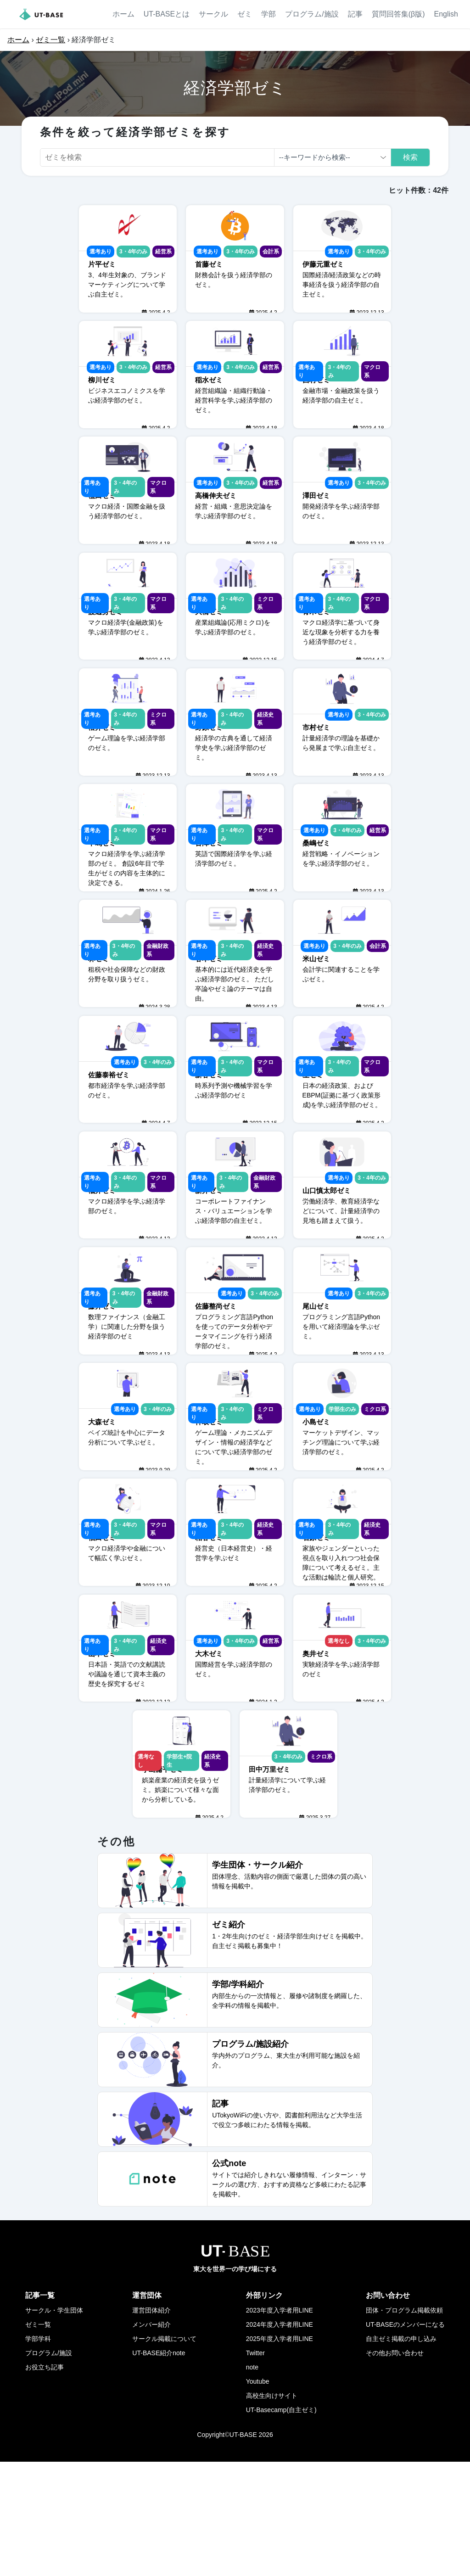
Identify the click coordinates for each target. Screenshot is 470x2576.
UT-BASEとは (167, 14)
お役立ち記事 (44, 2481)
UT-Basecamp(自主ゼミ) (281, 2524)
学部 (268, 14)
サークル (213, 14)
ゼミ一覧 (50, 40)
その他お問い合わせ (395, 2467)
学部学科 (38, 2453)
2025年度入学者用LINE (279, 2453)
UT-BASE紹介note (158, 2467)
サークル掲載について (164, 2453)
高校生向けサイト (271, 2510)
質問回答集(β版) (398, 14)
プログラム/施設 (311, 14)
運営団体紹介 (151, 2424)
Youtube (257, 2495)
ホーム (123, 14)
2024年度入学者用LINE (279, 2438)
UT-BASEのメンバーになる (405, 2438)
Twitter (255, 2467)
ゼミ (244, 14)
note (252, 2481)
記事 (355, 14)
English (446, 14)
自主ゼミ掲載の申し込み (401, 2453)
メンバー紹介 (151, 2438)
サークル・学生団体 (54, 2424)
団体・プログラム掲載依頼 (404, 2424)
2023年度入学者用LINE (279, 2424)
